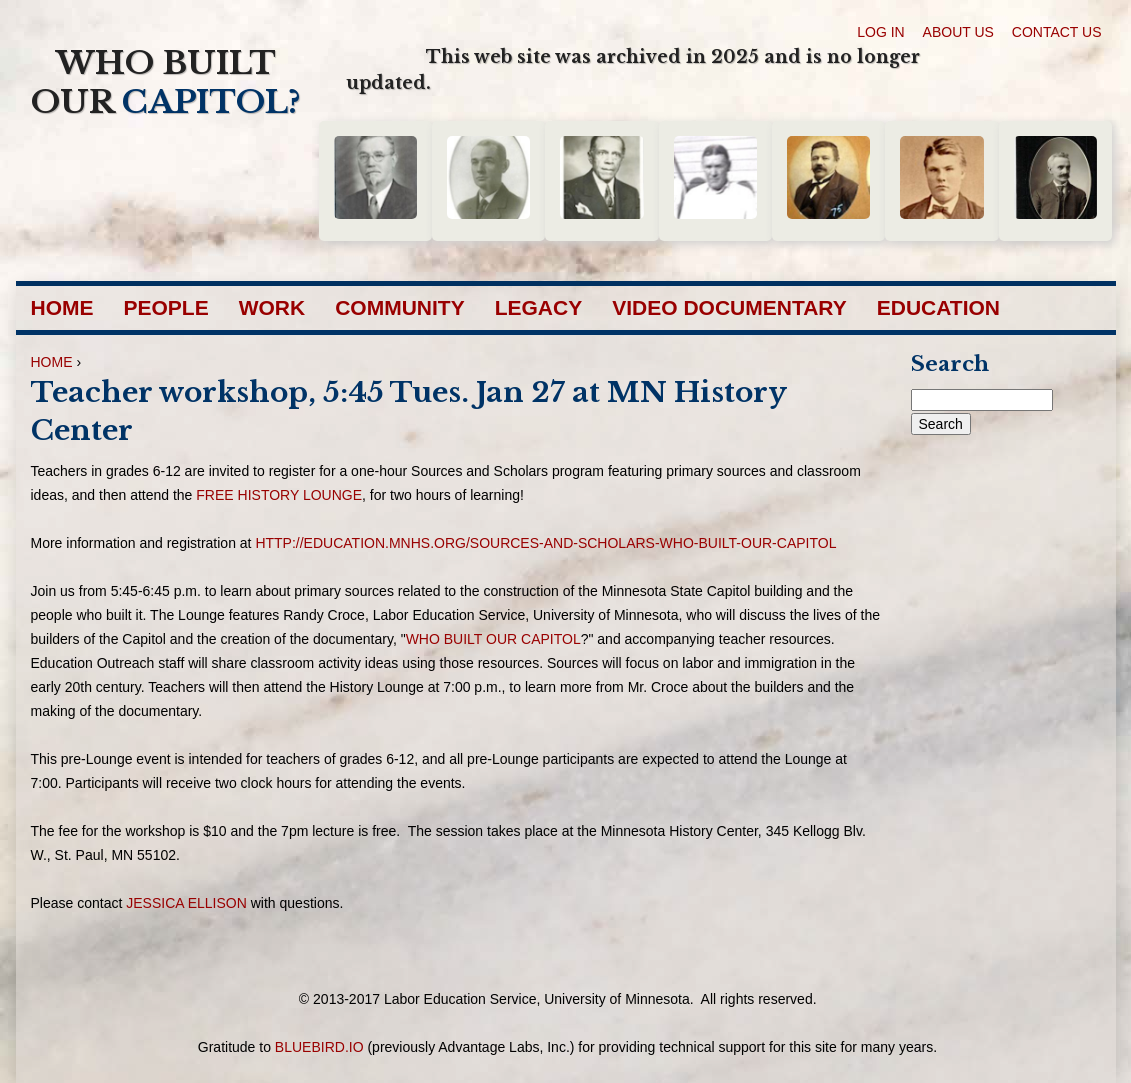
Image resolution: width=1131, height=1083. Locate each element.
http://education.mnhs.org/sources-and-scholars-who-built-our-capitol (545, 543)
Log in (880, 32)
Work (272, 307)
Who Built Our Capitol (493, 639)
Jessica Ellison (186, 903)
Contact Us (1057, 32)
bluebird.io (319, 1047)
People (166, 307)
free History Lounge (279, 495)
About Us (958, 32)
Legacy (539, 307)
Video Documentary (729, 307)
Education (938, 307)
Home (62, 307)
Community (400, 307)
